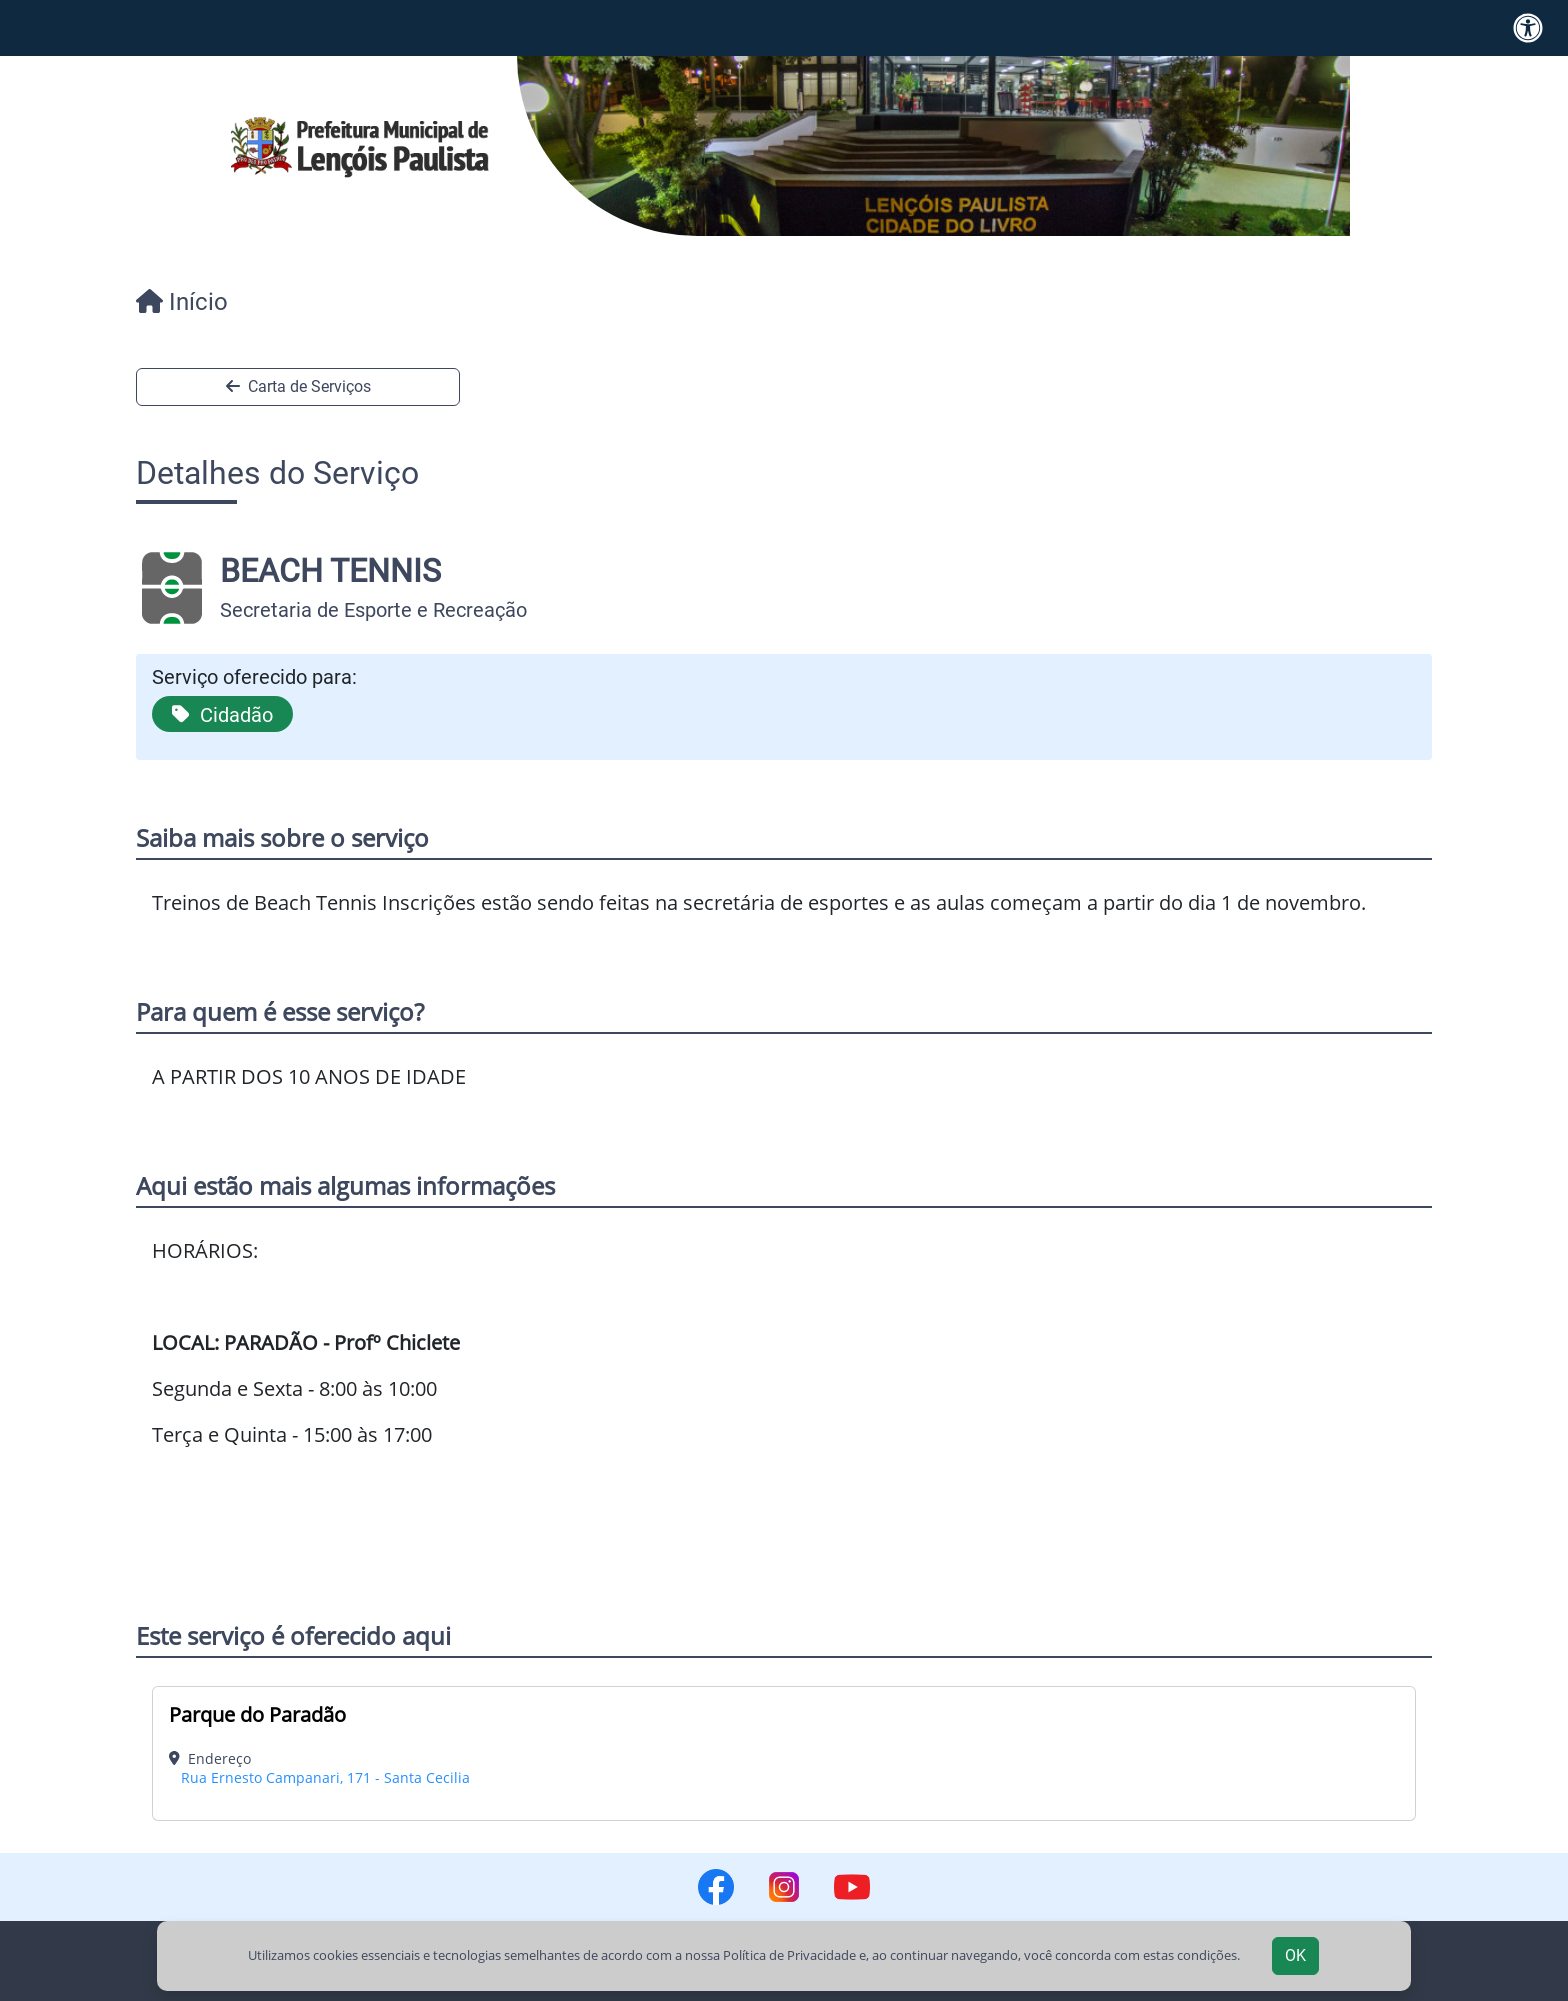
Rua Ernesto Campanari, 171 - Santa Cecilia (325, 1777)
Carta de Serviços (298, 386)
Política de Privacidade (789, 1955)
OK (1295, 1955)
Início (182, 302)
